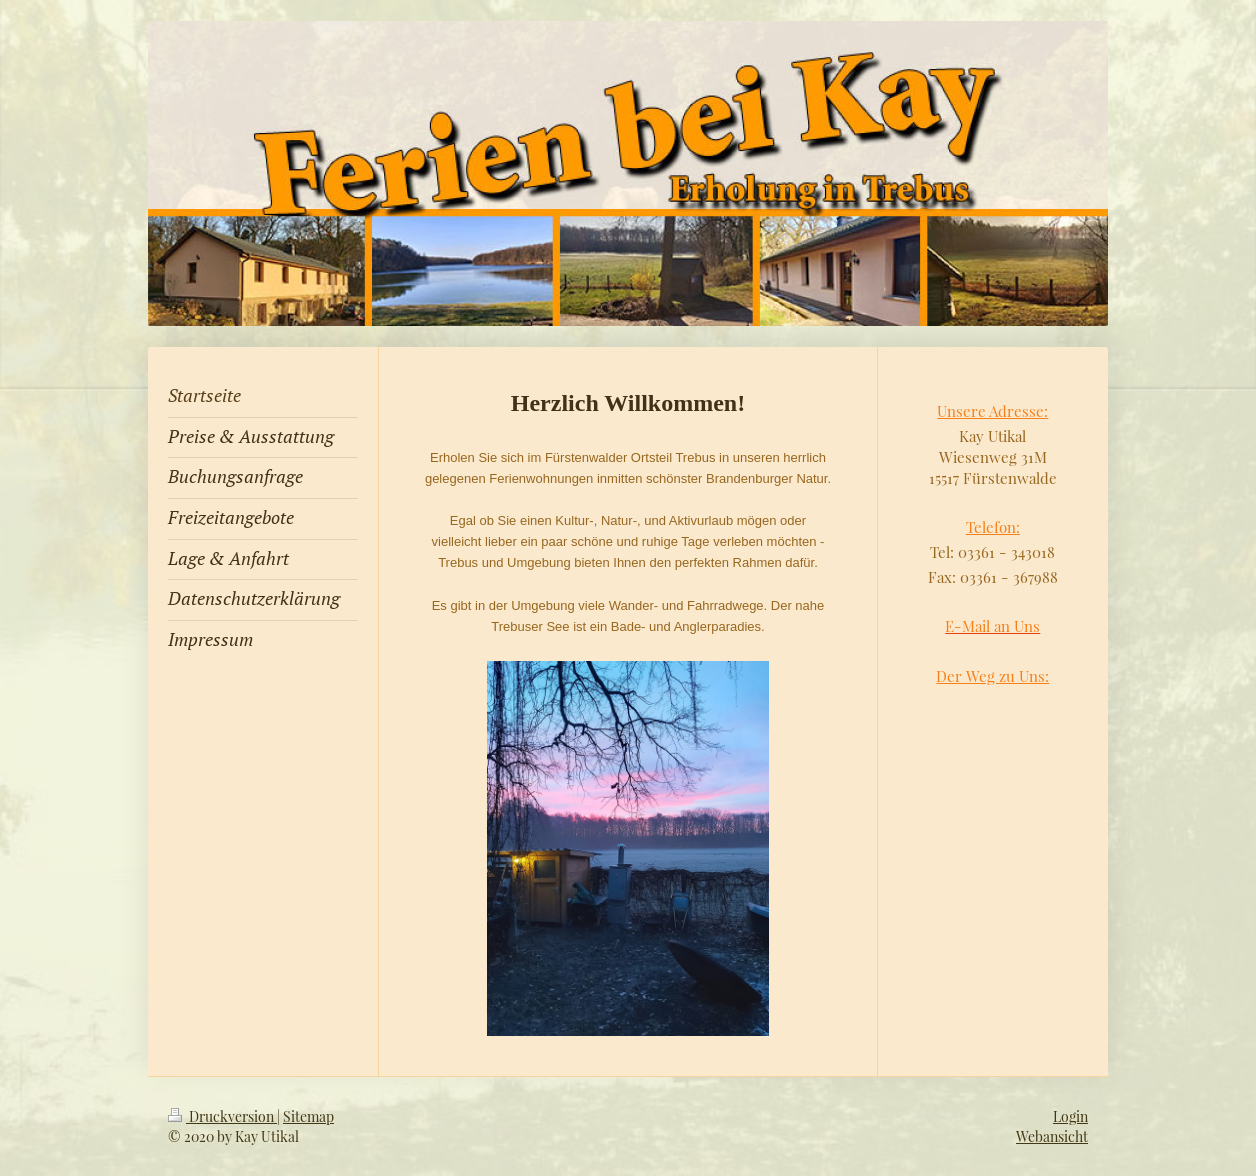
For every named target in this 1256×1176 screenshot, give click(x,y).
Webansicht (1052, 1136)
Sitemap (308, 1116)
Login (1070, 1116)
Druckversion (222, 1116)
